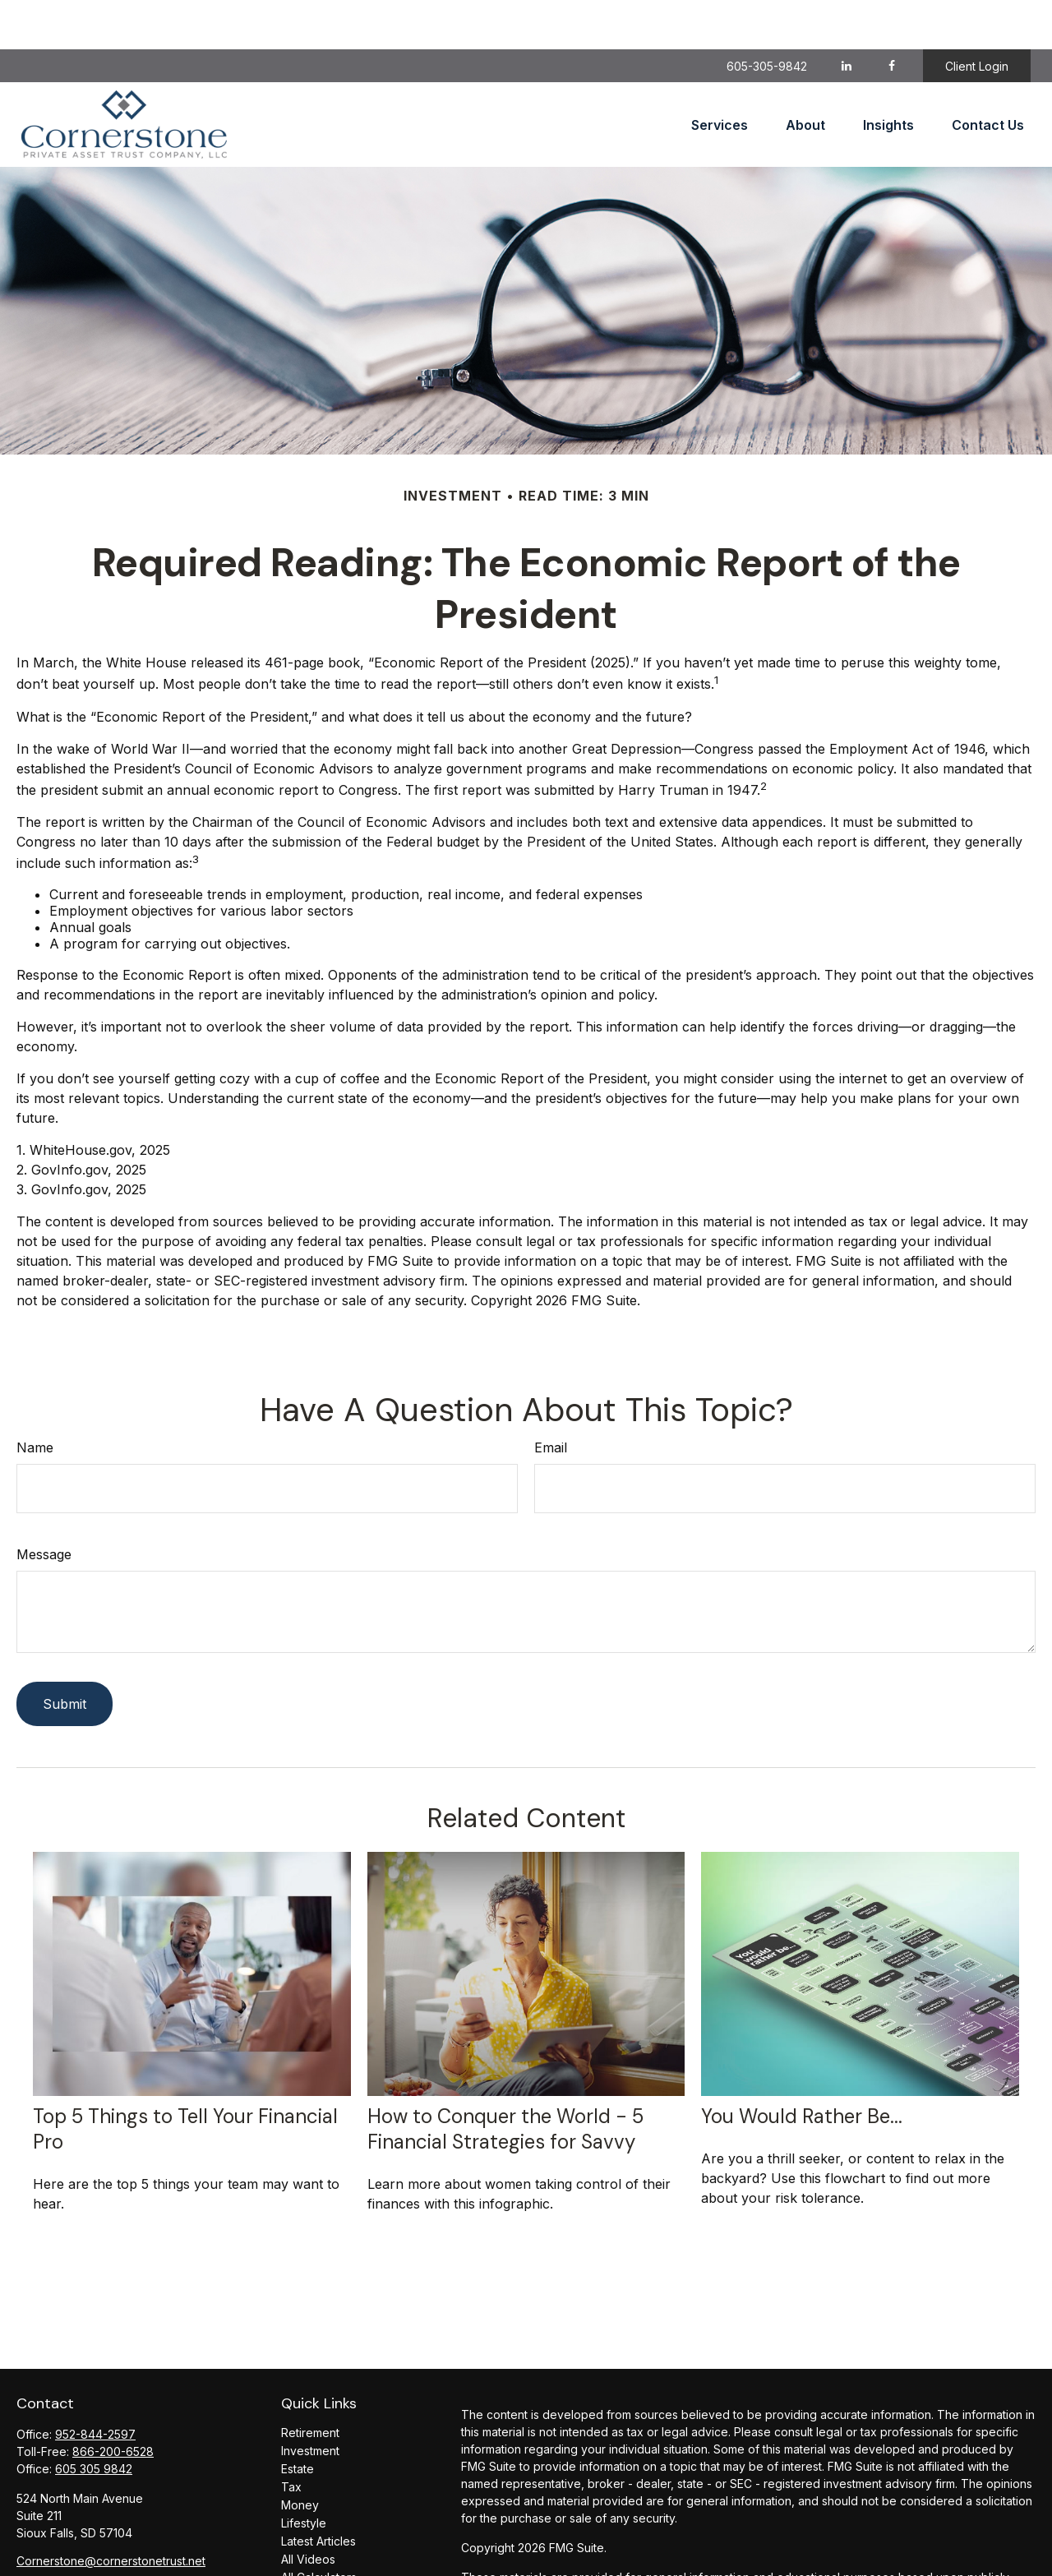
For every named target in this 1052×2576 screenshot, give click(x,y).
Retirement (310, 2383)
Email (550, 1398)
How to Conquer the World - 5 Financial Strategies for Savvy (505, 2079)
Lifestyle (303, 2474)
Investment (310, 2401)
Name (34, 1398)
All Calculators (319, 2528)
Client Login (976, 17)
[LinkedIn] (846, 16)
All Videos (308, 2510)
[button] (719, 75)
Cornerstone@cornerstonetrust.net (110, 2511)
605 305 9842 (93, 2419)
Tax (291, 2437)
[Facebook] (891, 16)
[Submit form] (64, 1654)
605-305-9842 (767, 17)
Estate (297, 2419)
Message (44, 1505)
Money (300, 2456)
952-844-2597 (95, 2385)
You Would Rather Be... (801, 2067)
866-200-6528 (113, 2402)
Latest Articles (318, 2492)
